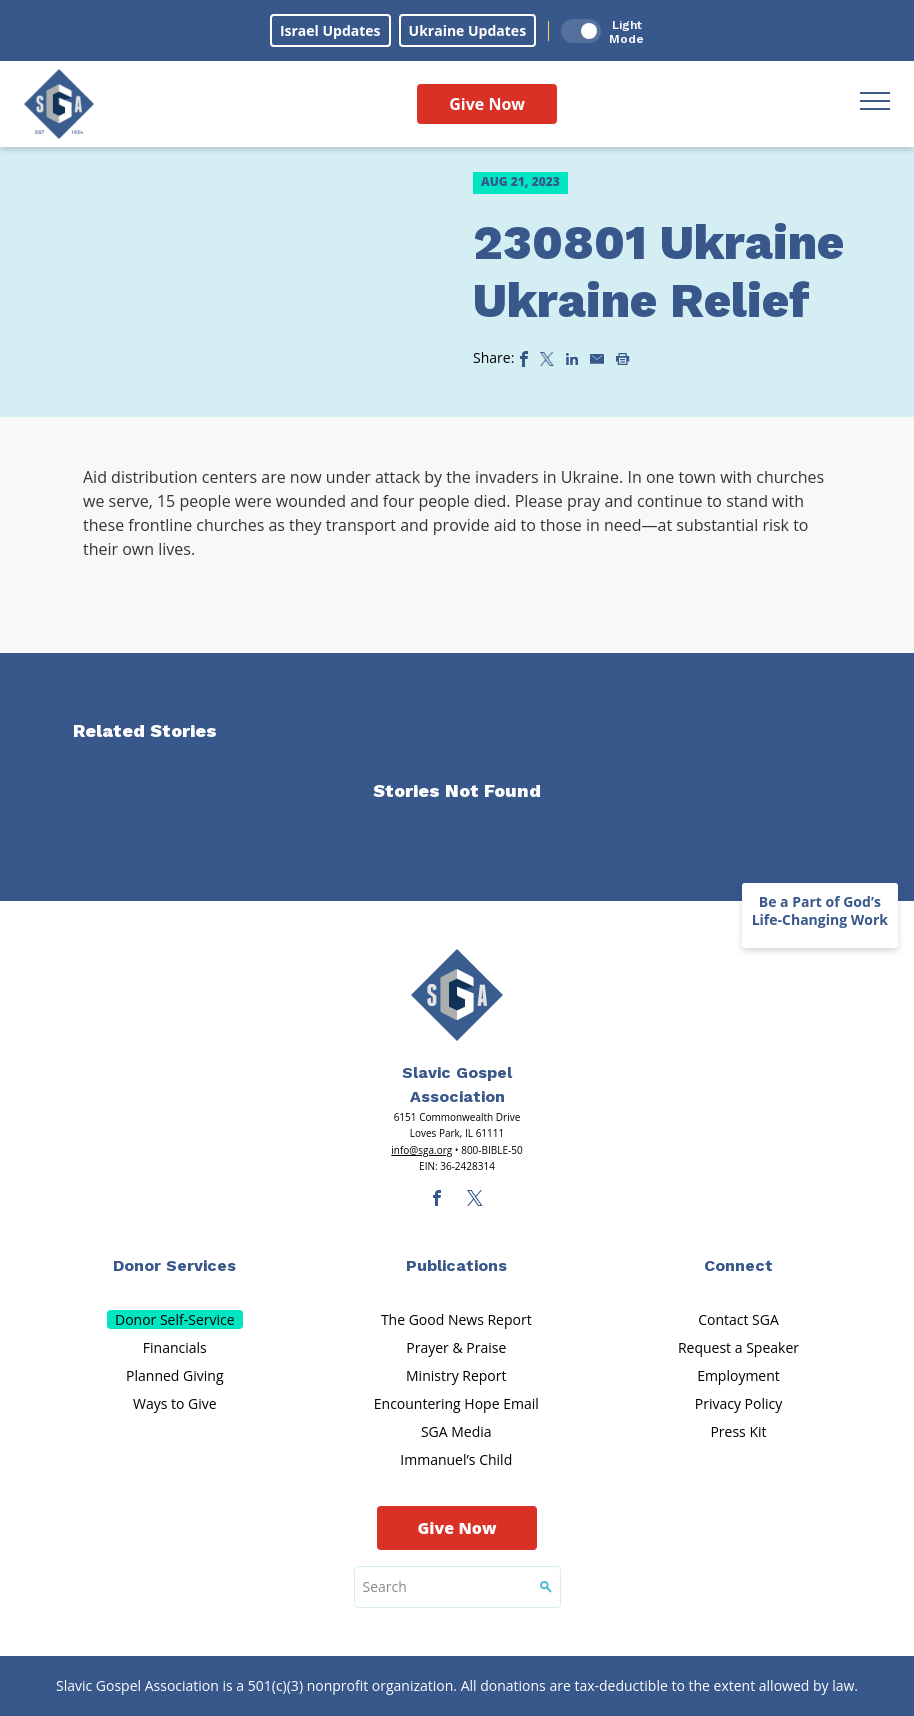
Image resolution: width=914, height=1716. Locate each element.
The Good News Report (456, 1319)
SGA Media (456, 1431)
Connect (738, 1265)
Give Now (487, 104)
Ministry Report (456, 1375)
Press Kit (738, 1431)
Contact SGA (738, 1319)
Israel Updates (330, 30)
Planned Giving (174, 1375)
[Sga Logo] (59, 104)
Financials (175, 1347)
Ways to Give (175, 1403)
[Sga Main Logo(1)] (457, 995)
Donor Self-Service (175, 1319)
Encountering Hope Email (456, 1403)
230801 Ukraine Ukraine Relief (658, 271)
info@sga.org (421, 1150)
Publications (456, 1265)
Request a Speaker (738, 1347)
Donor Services (174, 1265)
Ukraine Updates (468, 30)
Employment (738, 1375)
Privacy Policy (738, 1403)
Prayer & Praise (456, 1347)
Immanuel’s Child (456, 1459)
